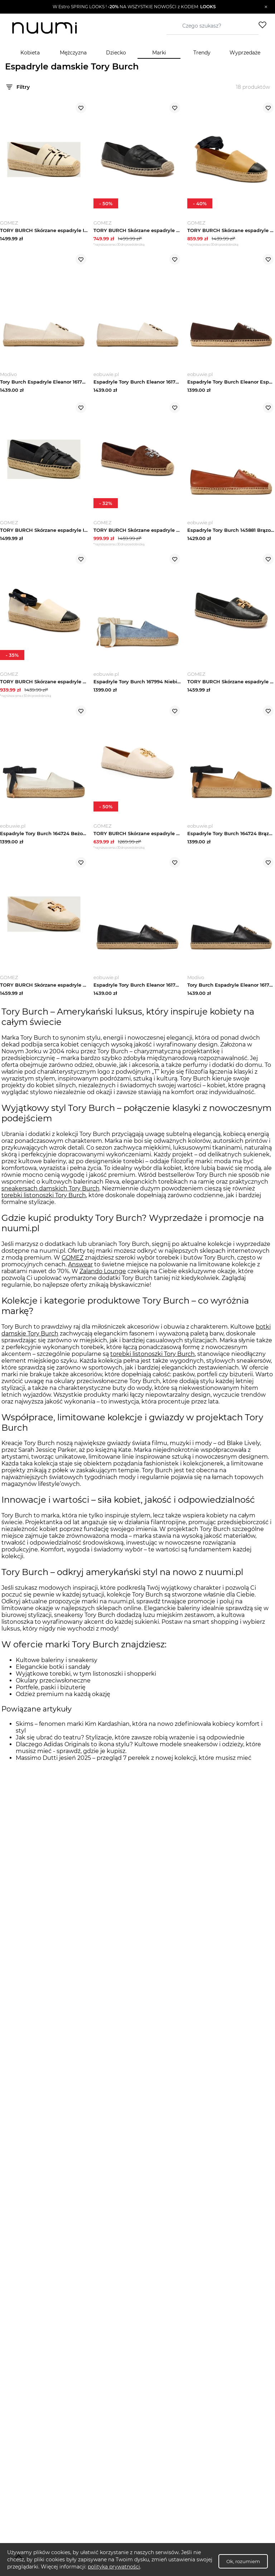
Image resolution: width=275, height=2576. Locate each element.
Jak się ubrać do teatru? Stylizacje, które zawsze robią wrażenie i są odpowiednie (130, 1748)
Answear (80, 1275)
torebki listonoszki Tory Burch (43, 1206)
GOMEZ (72, 1268)
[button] (134, 7)
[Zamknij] (266, 7)
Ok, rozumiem (243, 2561)
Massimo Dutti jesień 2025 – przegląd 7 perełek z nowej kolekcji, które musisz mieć (133, 1769)
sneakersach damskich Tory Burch (50, 1199)
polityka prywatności (114, 2566)
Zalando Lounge (102, 1282)
